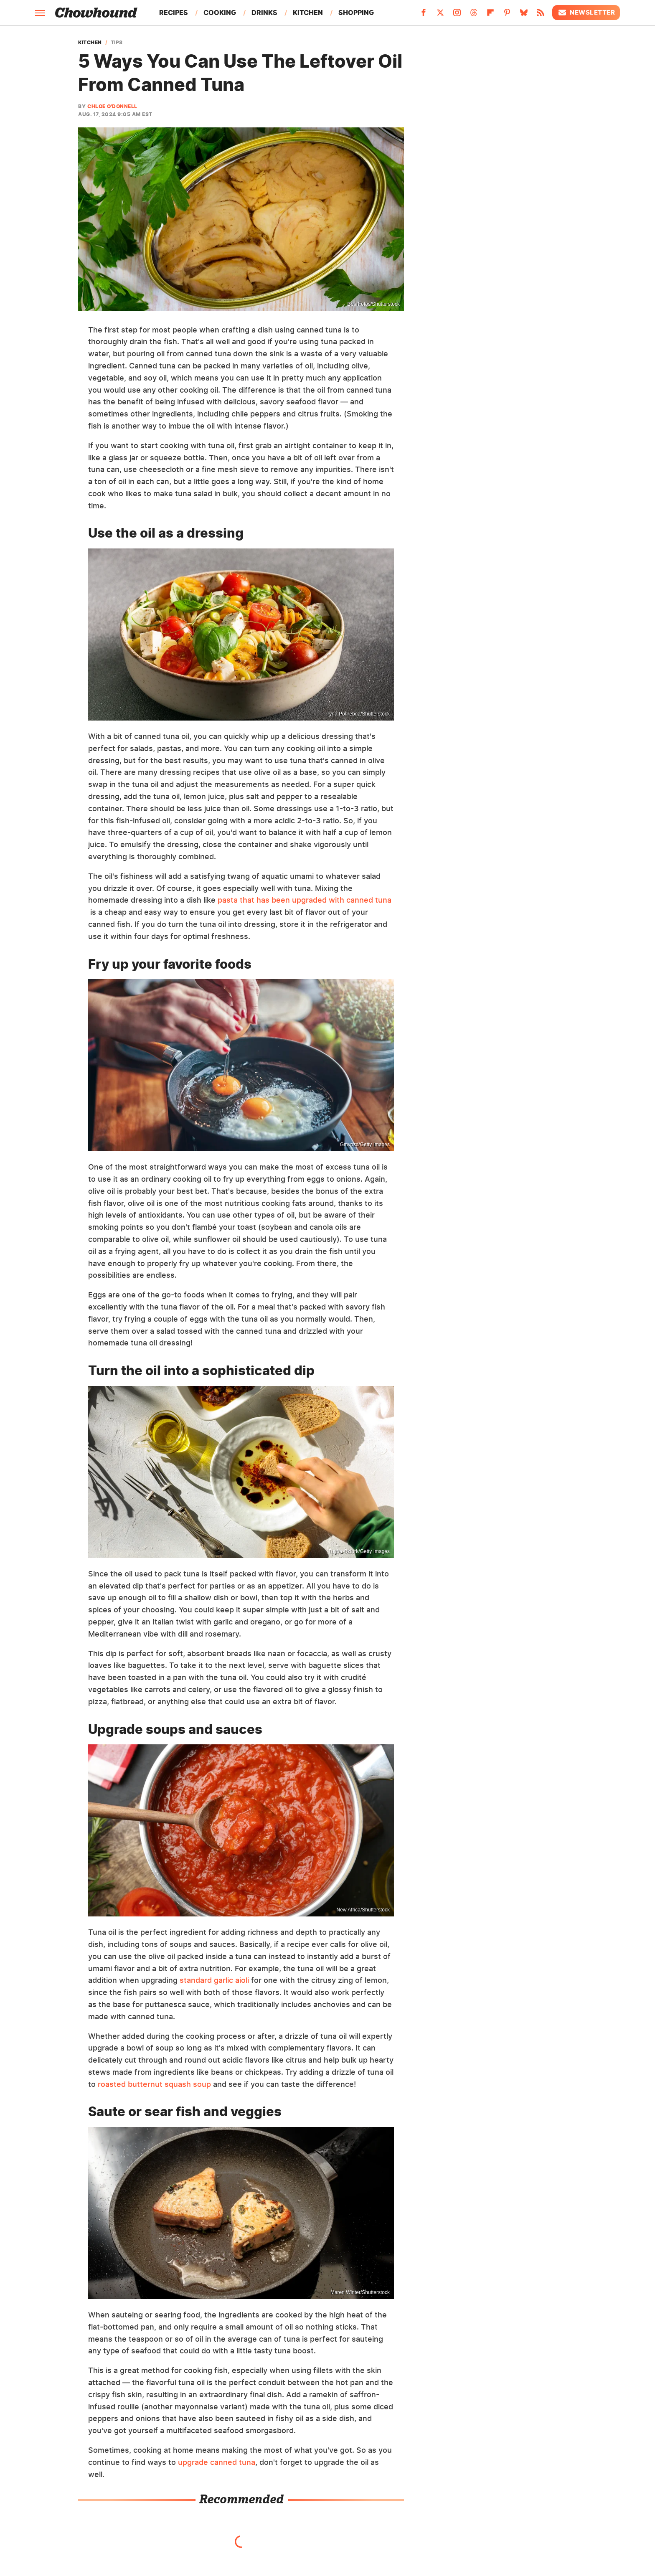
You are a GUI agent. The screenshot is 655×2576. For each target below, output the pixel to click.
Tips (117, 42)
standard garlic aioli (214, 1980)
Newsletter (586, 12)
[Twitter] (440, 15)
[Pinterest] (507, 15)
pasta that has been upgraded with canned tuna (304, 900)
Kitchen (308, 12)
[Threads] (474, 15)
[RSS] (541, 15)
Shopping (356, 12)
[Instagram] (457, 15)
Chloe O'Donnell (112, 106)
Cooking (219, 12)
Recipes (173, 12)
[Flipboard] (490, 15)
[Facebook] (424, 15)
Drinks (264, 12)
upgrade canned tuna (216, 2462)
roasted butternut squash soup (154, 2084)
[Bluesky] (524, 15)
